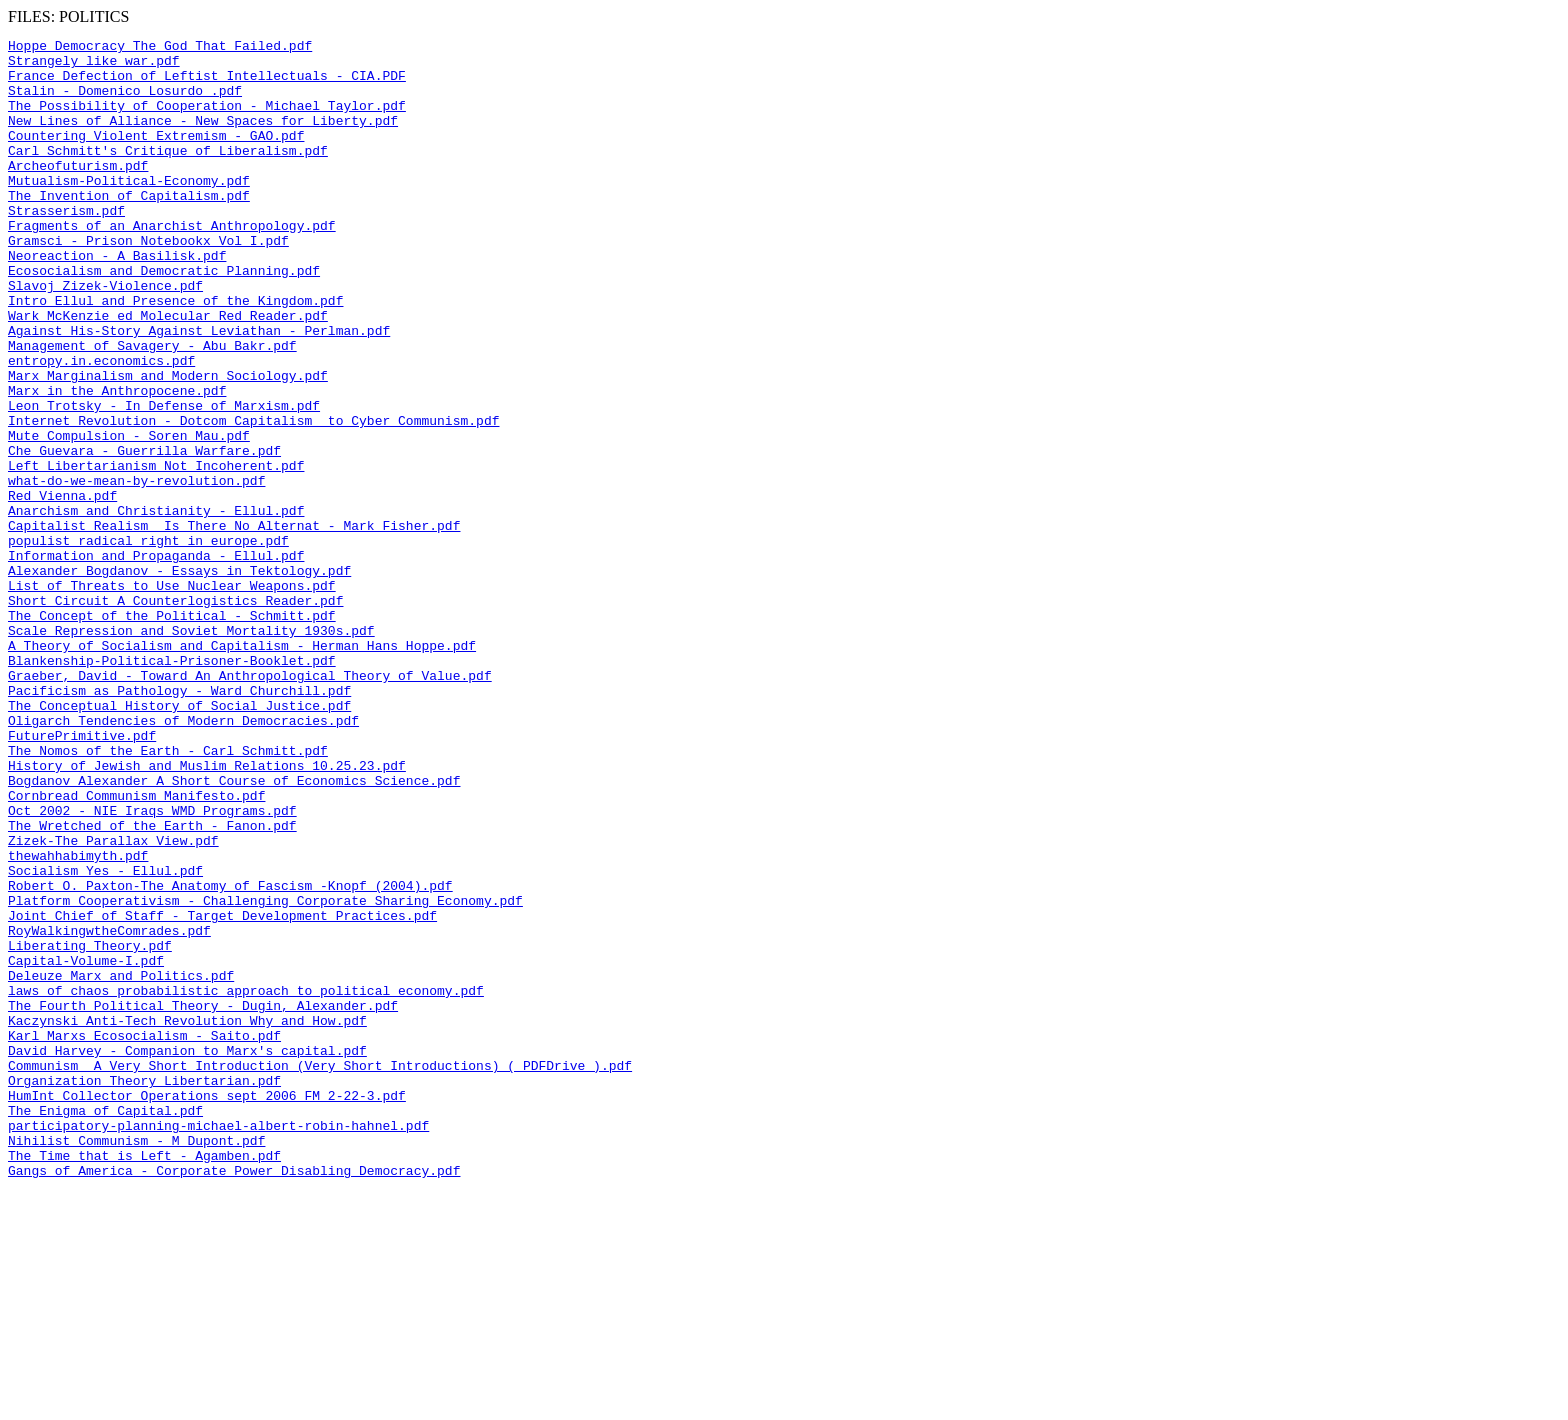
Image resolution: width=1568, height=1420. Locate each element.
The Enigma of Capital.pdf (105, 1326)
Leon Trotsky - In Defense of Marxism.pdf (164, 480)
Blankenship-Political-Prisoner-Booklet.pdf (172, 786)
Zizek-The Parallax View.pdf (113, 1002)
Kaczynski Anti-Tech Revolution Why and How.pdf (187, 1218)
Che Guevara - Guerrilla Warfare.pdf (144, 534)
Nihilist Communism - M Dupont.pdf (136, 1362)
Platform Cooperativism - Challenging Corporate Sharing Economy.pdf (265, 1074)
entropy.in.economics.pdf (101, 426)
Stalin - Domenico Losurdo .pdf (125, 102)
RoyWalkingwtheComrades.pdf (109, 1110)
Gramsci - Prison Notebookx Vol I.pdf (148, 282)
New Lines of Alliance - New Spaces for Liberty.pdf (203, 138)
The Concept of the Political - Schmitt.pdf (172, 732)
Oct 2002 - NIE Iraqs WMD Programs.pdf (152, 966)
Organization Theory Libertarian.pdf (144, 1290)
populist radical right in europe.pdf (148, 642)
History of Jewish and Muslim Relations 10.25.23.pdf (207, 912)
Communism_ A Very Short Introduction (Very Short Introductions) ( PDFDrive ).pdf (320, 1272)
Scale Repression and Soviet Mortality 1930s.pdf (191, 750)
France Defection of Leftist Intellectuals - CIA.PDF (207, 84)
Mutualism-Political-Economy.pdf (129, 210)
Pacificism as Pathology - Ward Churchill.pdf (179, 822)
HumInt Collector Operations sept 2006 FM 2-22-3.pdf (207, 1308)
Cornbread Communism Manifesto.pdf (136, 948)
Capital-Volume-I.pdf (86, 1146)
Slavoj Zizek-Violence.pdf (105, 336)
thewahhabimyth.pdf (78, 1020)
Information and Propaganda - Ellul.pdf (156, 660)
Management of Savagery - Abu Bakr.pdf (152, 408)
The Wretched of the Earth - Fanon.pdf (152, 984)
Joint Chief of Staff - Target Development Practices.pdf (222, 1092)
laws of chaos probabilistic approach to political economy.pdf (246, 1182)
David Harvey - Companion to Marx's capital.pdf (187, 1254)
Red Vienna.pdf (62, 588)
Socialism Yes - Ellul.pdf (105, 1038)
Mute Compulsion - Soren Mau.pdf (129, 516)
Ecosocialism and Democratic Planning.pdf (164, 318)
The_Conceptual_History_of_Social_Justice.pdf (179, 840)
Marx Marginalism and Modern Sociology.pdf (168, 444)
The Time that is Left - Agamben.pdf (144, 1380)
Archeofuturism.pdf (78, 192)
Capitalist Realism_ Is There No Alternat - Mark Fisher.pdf (234, 624)
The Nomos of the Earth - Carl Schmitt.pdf (168, 894)
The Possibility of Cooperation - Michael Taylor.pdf (207, 120)
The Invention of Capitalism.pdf (129, 228)
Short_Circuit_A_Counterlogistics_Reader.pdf (175, 714)
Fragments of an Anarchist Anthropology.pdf (172, 264)
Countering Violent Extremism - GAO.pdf (156, 156)
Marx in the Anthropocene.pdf (117, 462)
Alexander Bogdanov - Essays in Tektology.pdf (179, 678)
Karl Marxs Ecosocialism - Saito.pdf (144, 1236)
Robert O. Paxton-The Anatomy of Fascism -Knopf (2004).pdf (230, 1056)
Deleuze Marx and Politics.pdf (121, 1164)
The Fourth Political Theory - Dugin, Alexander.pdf (203, 1200)
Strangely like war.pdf (94, 66)
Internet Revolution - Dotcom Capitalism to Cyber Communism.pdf (253, 498)
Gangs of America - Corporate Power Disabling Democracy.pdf (234, 1398)
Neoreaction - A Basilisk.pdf (117, 300)
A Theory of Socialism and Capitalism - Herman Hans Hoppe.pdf (242, 768)
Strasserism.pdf (66, 246)
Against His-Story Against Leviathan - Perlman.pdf (199, 390)
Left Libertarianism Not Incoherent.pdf (156, 552)
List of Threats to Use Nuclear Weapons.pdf (172, 696)
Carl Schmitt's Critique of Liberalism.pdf (168, 174)
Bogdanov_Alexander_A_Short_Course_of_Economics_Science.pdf (234, 930)
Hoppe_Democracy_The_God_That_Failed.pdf (160, 48)
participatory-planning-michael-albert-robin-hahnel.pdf (218, 1344)
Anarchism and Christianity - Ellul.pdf (156, 606)
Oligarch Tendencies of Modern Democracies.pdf (183, 858)
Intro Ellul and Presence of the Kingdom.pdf (175, 354)
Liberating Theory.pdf (90, 1128)
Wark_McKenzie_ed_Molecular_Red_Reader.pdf (168, 372)
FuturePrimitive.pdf (82, 876)
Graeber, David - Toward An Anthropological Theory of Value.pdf (250, 804)
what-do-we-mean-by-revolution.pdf (136, 570)
